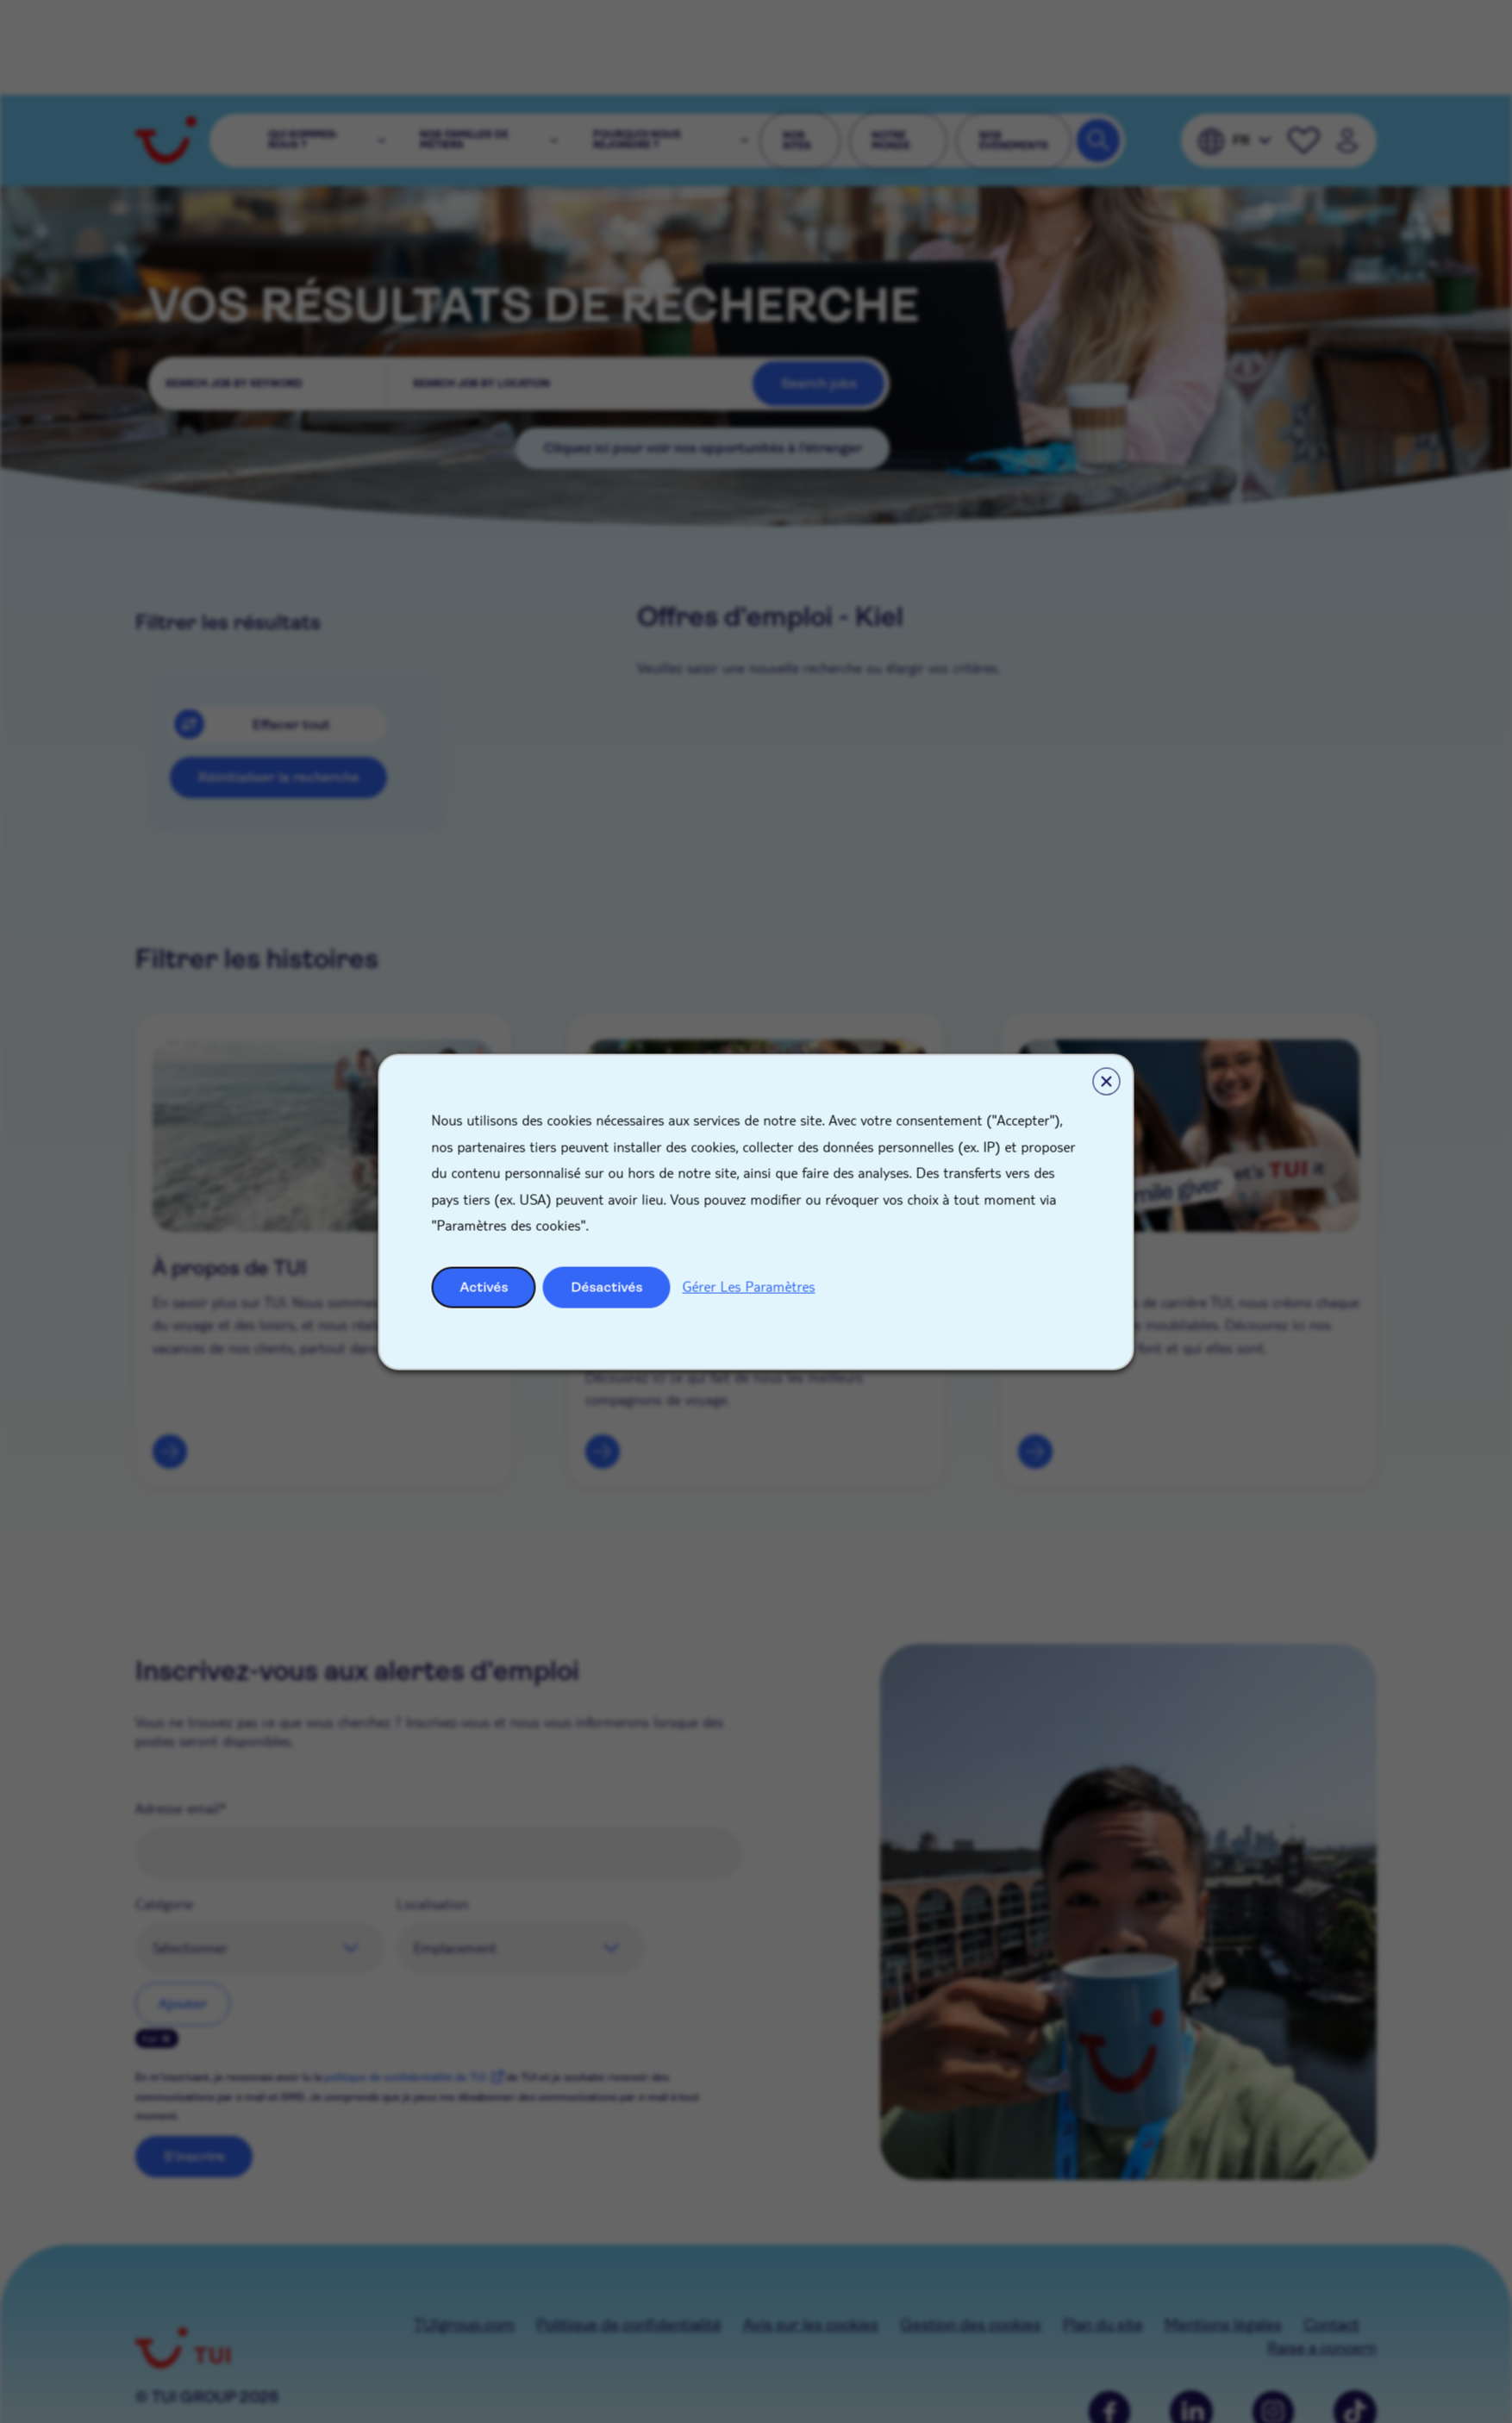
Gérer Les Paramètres (749, 1286)
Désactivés (607, 1286)
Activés (484, 1286)
